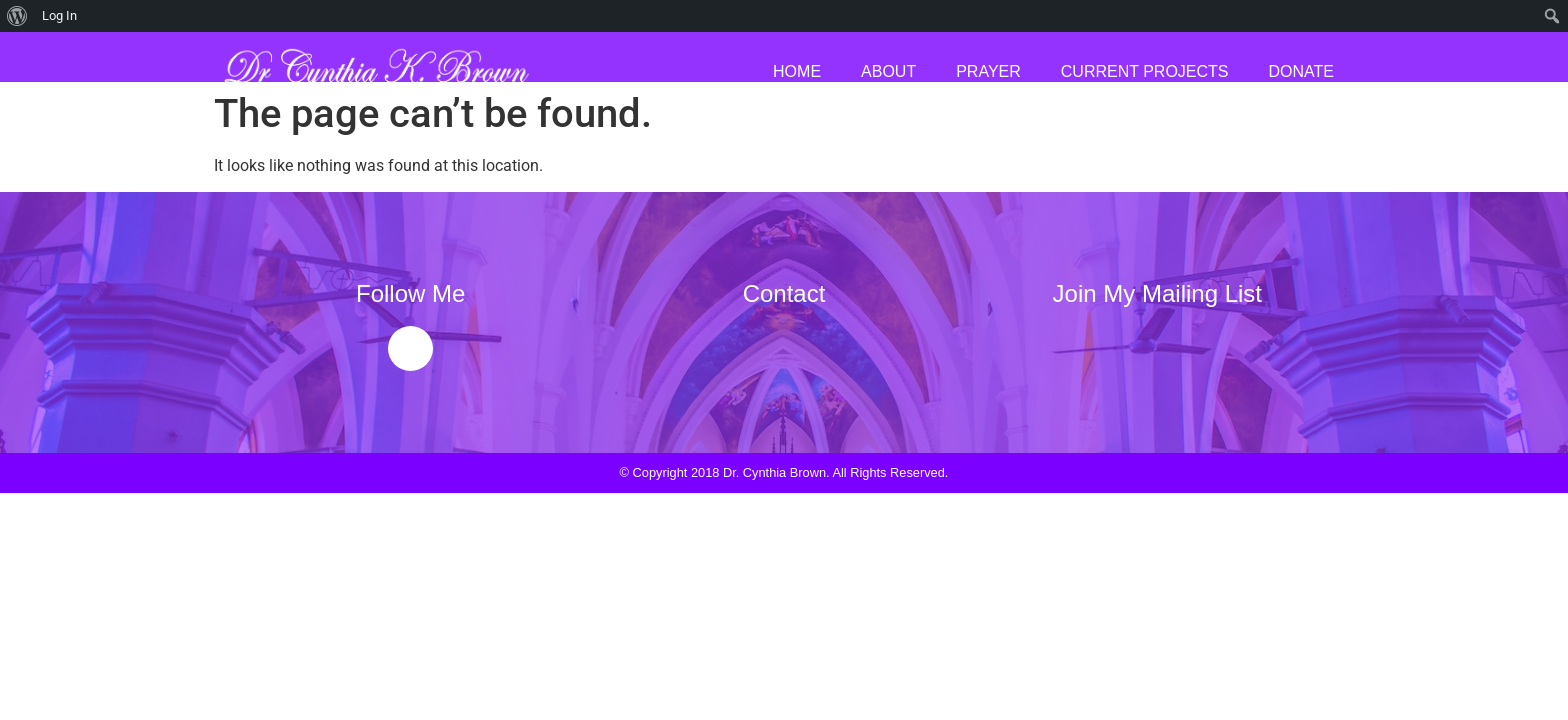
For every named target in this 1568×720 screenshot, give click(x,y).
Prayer (988, 71)
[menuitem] (17, 16)
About (888, 71)
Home (797, 71)
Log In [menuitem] (59, 15)
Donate (1301, 71)
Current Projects (1145, 71)
